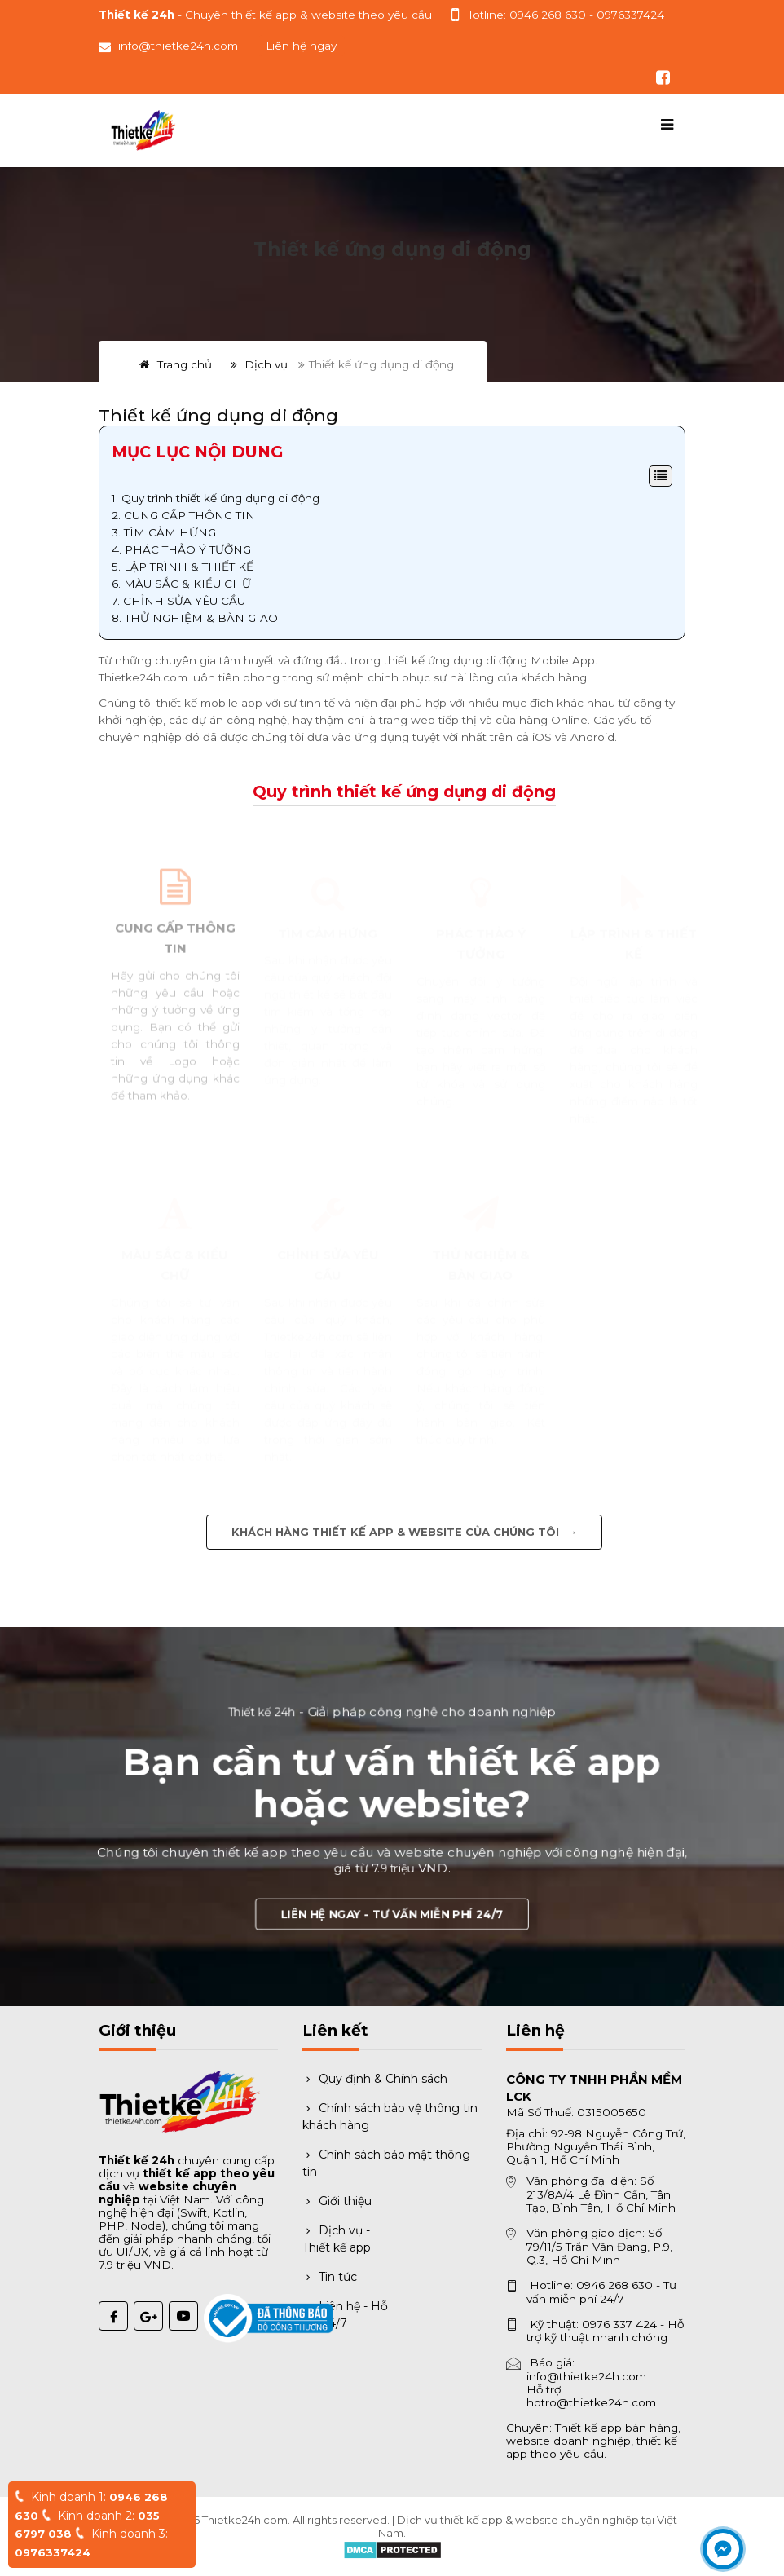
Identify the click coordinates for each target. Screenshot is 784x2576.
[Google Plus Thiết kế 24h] (148, 2316)
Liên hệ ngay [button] (301, 45)
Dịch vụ (259, 364)
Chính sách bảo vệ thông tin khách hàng (390, 2117)
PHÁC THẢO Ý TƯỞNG (188, 549)
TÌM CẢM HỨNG (170, 532)
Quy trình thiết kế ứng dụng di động (220, 498)
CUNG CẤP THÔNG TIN (189, 515)
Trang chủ (175, 364)
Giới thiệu (337, 2201)
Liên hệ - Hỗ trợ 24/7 (345, 2315)
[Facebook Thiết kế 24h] (113, 2316)
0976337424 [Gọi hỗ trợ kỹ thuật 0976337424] (630, 14)
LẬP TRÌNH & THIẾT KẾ (188, 566)
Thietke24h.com (245, 2519)
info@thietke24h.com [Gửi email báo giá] (586, 2376)
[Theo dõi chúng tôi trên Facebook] (662, 77)
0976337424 (52, 2552)
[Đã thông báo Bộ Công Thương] (218, 2308)
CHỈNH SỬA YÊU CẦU (184, 600)
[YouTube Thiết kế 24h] (183, 2316)
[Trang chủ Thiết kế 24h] (143, 130)
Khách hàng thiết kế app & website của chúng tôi (404, 1531)
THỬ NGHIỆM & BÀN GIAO (201, 617)
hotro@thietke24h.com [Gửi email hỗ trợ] (591, 2402)
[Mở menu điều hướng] (667, 125)
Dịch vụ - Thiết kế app (336, 2239)
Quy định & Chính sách (374, 2078)
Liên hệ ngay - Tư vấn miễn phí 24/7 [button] (392, 1882)
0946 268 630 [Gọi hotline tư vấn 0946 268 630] (549, 14)
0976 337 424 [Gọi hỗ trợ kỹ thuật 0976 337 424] (619, 2324)
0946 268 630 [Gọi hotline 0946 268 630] (614, 2284)
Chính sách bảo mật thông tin (386, 2163)
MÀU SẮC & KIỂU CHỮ (187, 583)
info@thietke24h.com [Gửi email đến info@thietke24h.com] (178, 45)
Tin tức (329, 2276)
